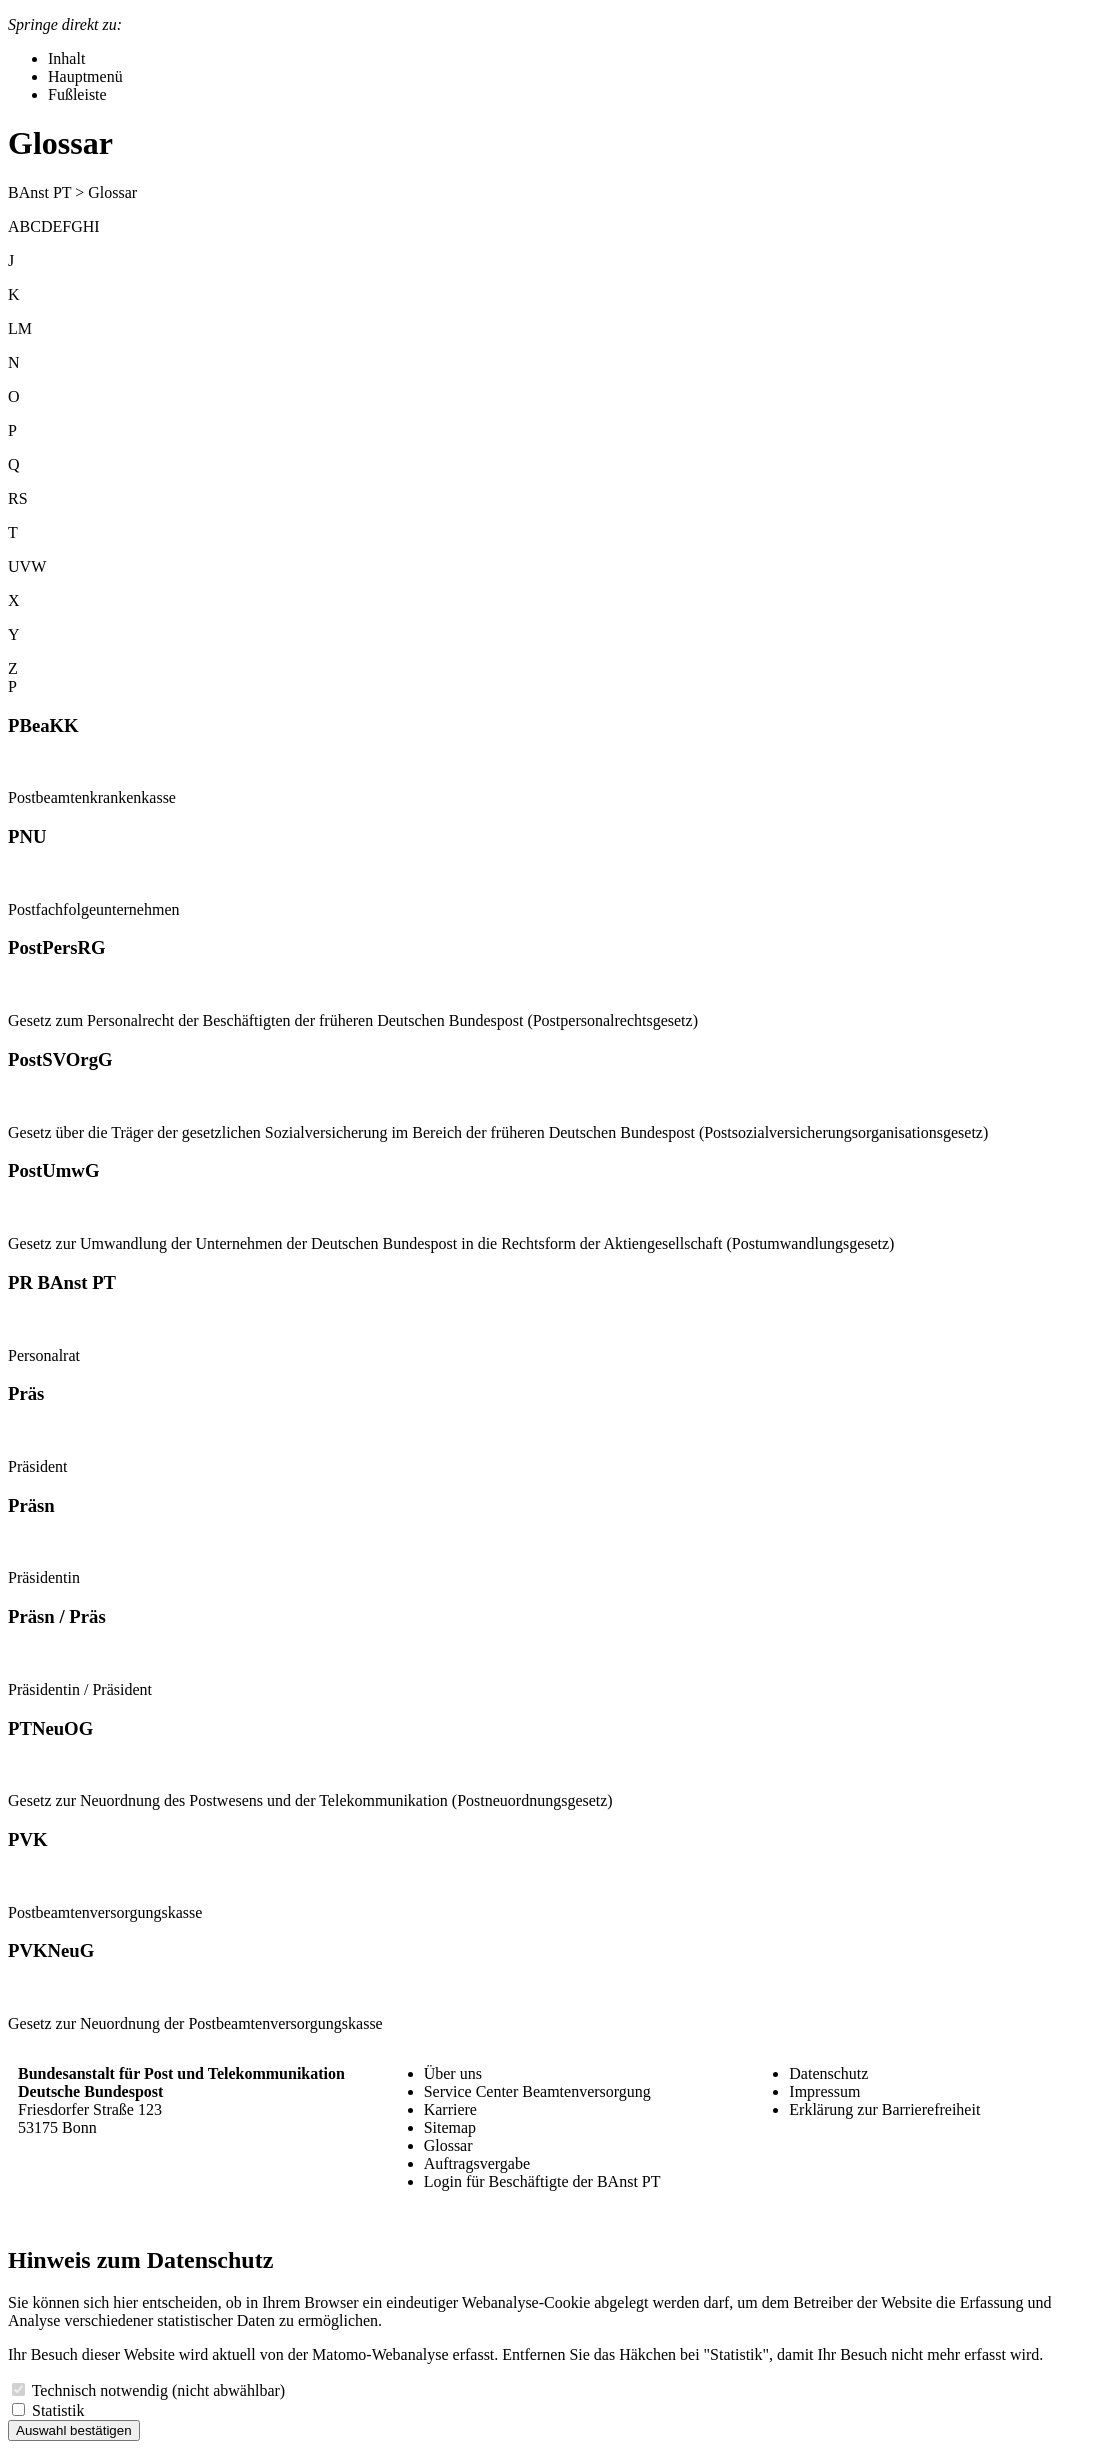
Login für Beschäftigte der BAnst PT (542, 2181)
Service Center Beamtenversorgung (537, 2091)
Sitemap (450, 2127)
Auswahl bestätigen (74, 2430)
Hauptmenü (85, 76)
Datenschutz (828, 2073)
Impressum (824, 2091)
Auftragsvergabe (477, 2163)
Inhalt (66, 58)
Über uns (453, 2073)
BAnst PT (39, 192)
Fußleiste (77, 94)
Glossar (448, 2145)
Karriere (450, 2109)
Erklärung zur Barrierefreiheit (884, 2109)
